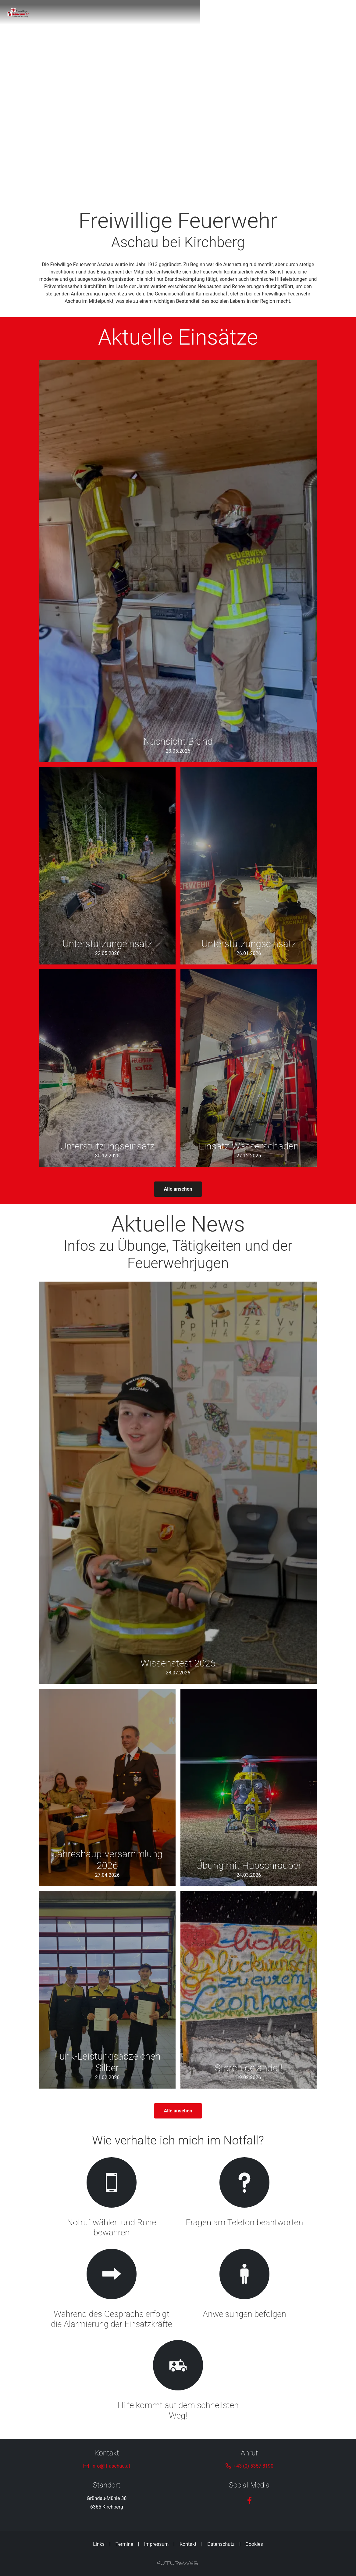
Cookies (254, 2544)
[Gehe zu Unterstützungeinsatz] (107, 865)
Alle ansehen (178, 1189)
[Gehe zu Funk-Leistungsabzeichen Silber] (107, 1990)
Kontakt (188, 2544)
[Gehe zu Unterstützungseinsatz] (248, 865)
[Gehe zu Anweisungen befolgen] (244, 2290)
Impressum (156, 2544)
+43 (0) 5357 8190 (253, 2466)
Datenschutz (220, 2544)
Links (99, 2544)
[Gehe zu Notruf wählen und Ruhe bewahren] (111, 2198)
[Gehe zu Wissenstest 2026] (178, 1483)
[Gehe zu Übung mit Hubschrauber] (248, 1787)
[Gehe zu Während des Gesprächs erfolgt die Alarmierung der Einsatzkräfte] (111, 2290)
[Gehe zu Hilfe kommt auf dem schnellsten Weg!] (178, 2381)
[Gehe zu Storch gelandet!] (248, 1990)
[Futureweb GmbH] (177, 2563)
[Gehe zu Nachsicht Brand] (178, 561)
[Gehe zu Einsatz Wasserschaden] (248, 1068)
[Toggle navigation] (313, 12)
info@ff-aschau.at (110, 2466)
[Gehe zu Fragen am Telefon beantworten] (244, 2198)
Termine (124, 2544)
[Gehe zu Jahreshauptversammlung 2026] (107, 1787)
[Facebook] (249, 2500)
